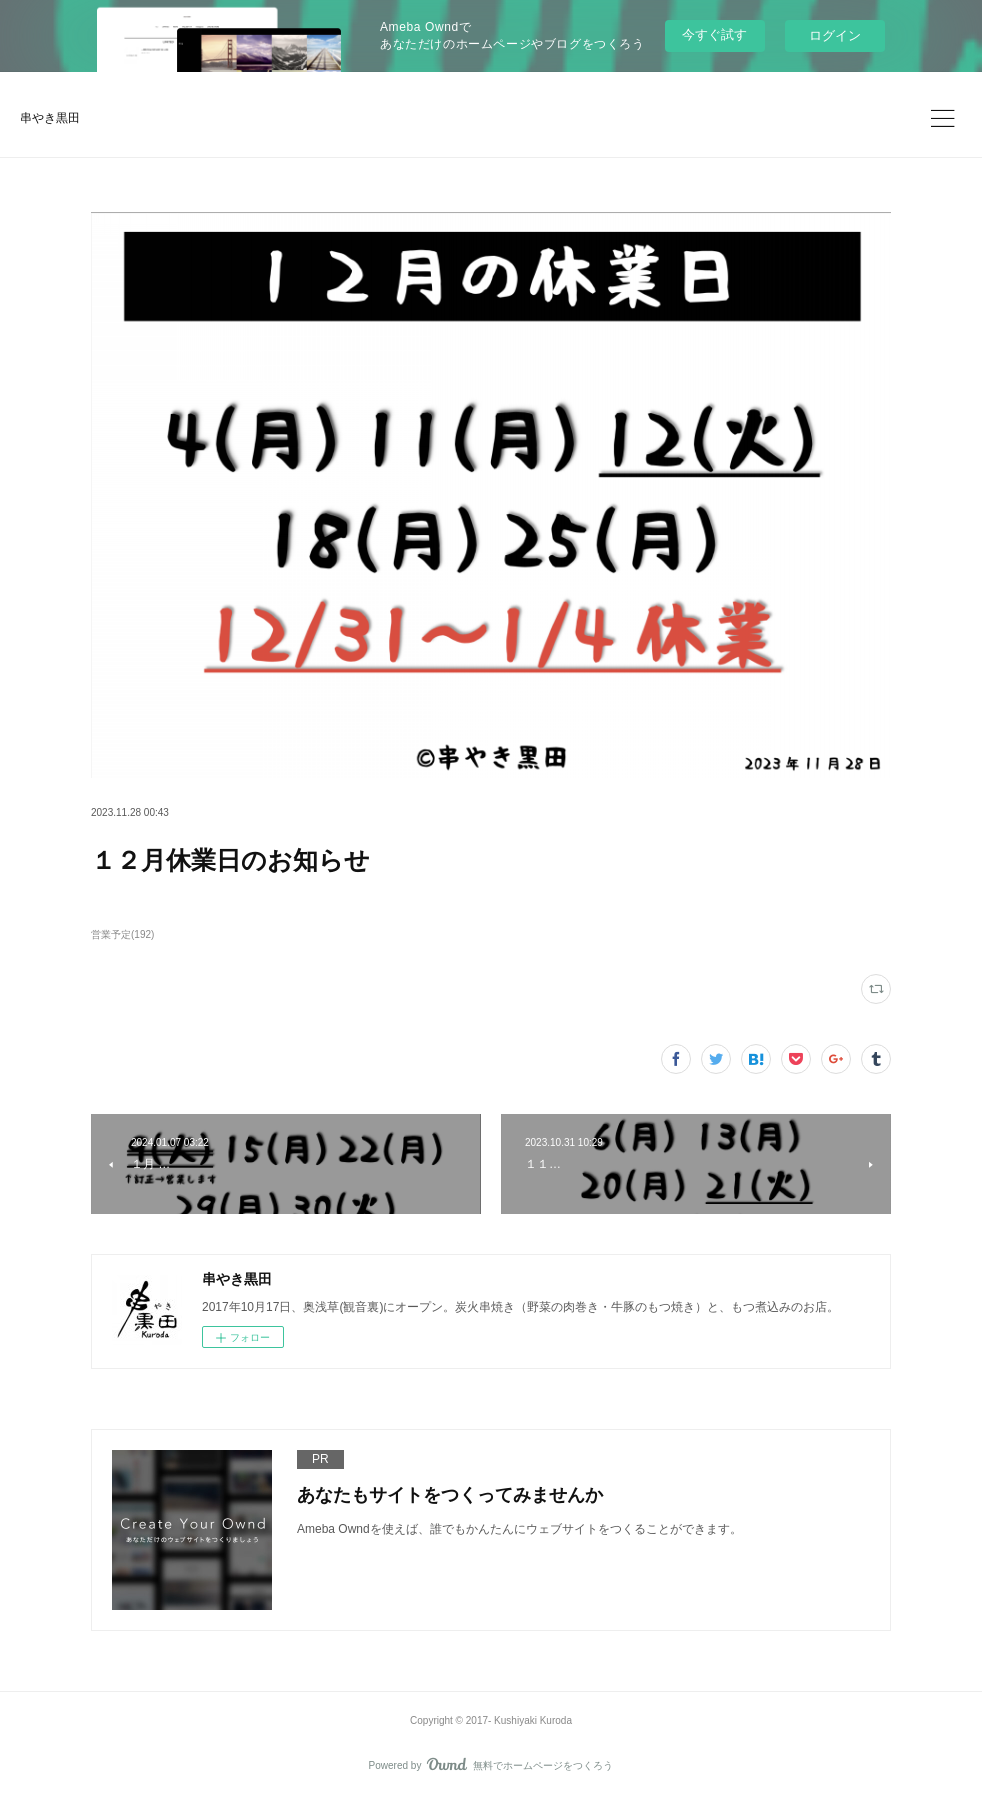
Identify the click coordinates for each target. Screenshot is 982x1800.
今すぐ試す (714, 34)
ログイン (835, 35)
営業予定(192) (122, 934)
